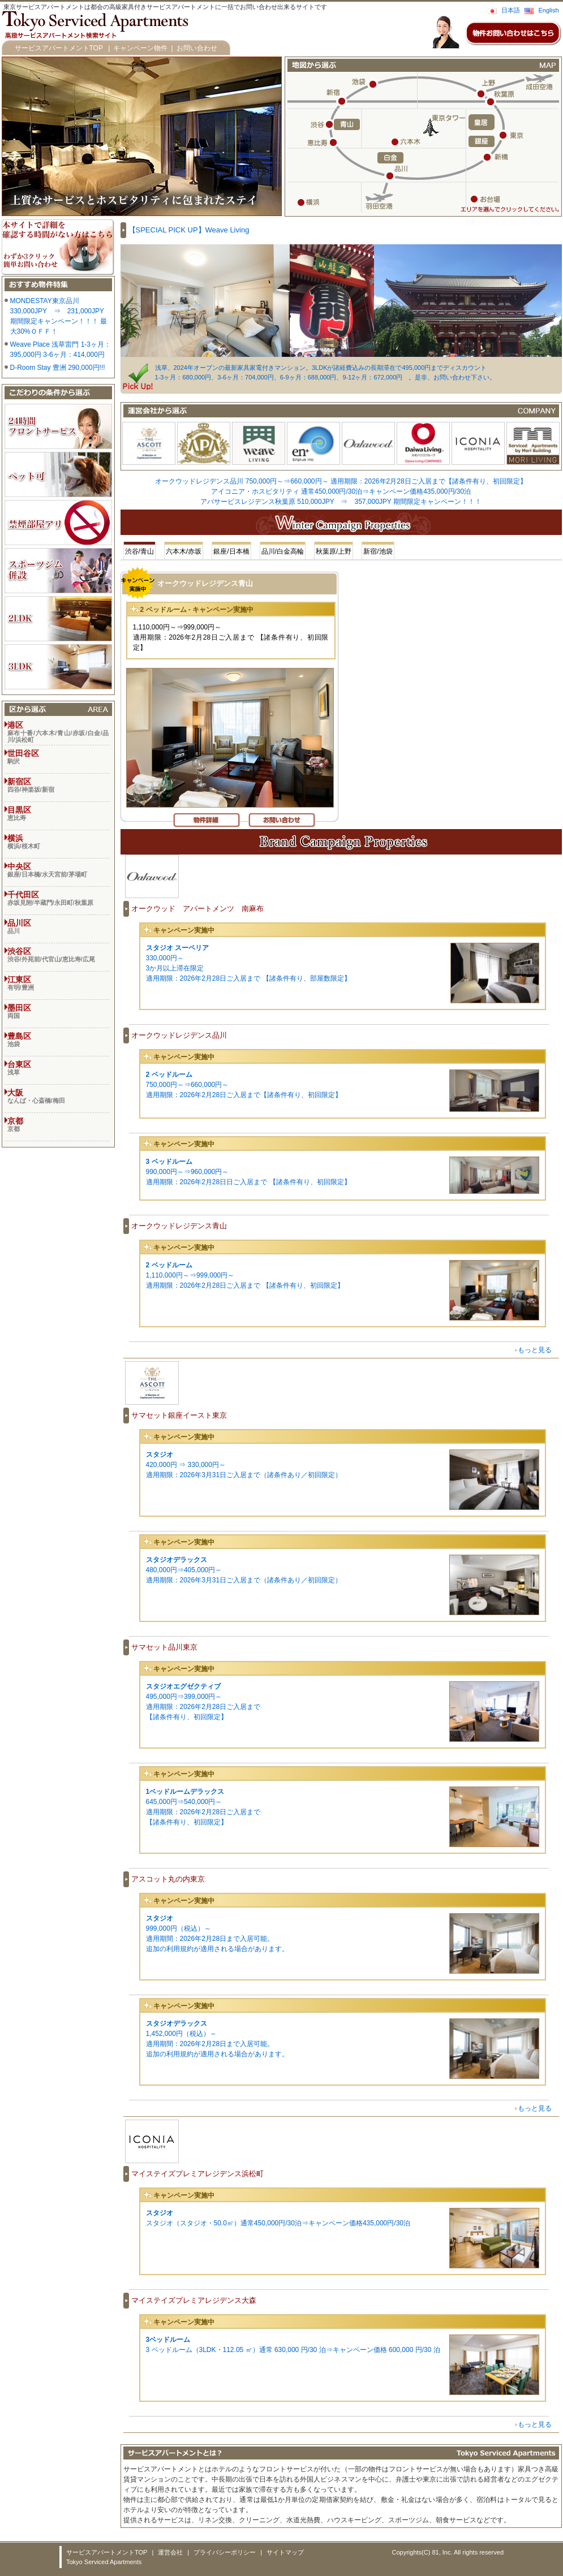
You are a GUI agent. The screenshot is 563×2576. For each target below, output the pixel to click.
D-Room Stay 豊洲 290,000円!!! (57, 368)
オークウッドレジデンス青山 (205, 583)
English (548, 10)
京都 (58, 1124)
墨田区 (58, 1011)
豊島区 (58, 1039)
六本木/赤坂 (183, 551)
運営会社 (170, 2552)
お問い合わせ (197, 48)
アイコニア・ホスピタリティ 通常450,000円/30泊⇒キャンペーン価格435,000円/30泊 (341, 491)
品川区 (58, 926)
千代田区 (58, 898)
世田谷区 (58, 757)
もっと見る (535, 1350)
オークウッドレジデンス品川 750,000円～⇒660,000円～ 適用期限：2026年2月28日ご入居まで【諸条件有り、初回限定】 (340, 481)
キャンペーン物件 (140, 48)
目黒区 (58, 813)
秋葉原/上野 (333, 551)
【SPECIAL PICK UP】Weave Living (189, 230)
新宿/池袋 (377, 551)
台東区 (58, 1068)
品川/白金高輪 (282, 551)
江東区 (58, 983)
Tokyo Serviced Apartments (103, 2561)
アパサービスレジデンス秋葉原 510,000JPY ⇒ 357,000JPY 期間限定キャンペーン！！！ (341, 502)
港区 (58, 731)
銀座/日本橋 (231, 551)
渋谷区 (58, 955)
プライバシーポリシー (225, 2552)
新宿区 (58, 785)
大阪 (58, 1096)
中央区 (58, 870)
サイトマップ (285, 2552)
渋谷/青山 (139, 551)
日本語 (510, 10)
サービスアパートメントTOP (59, 48)
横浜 (58, 841)
